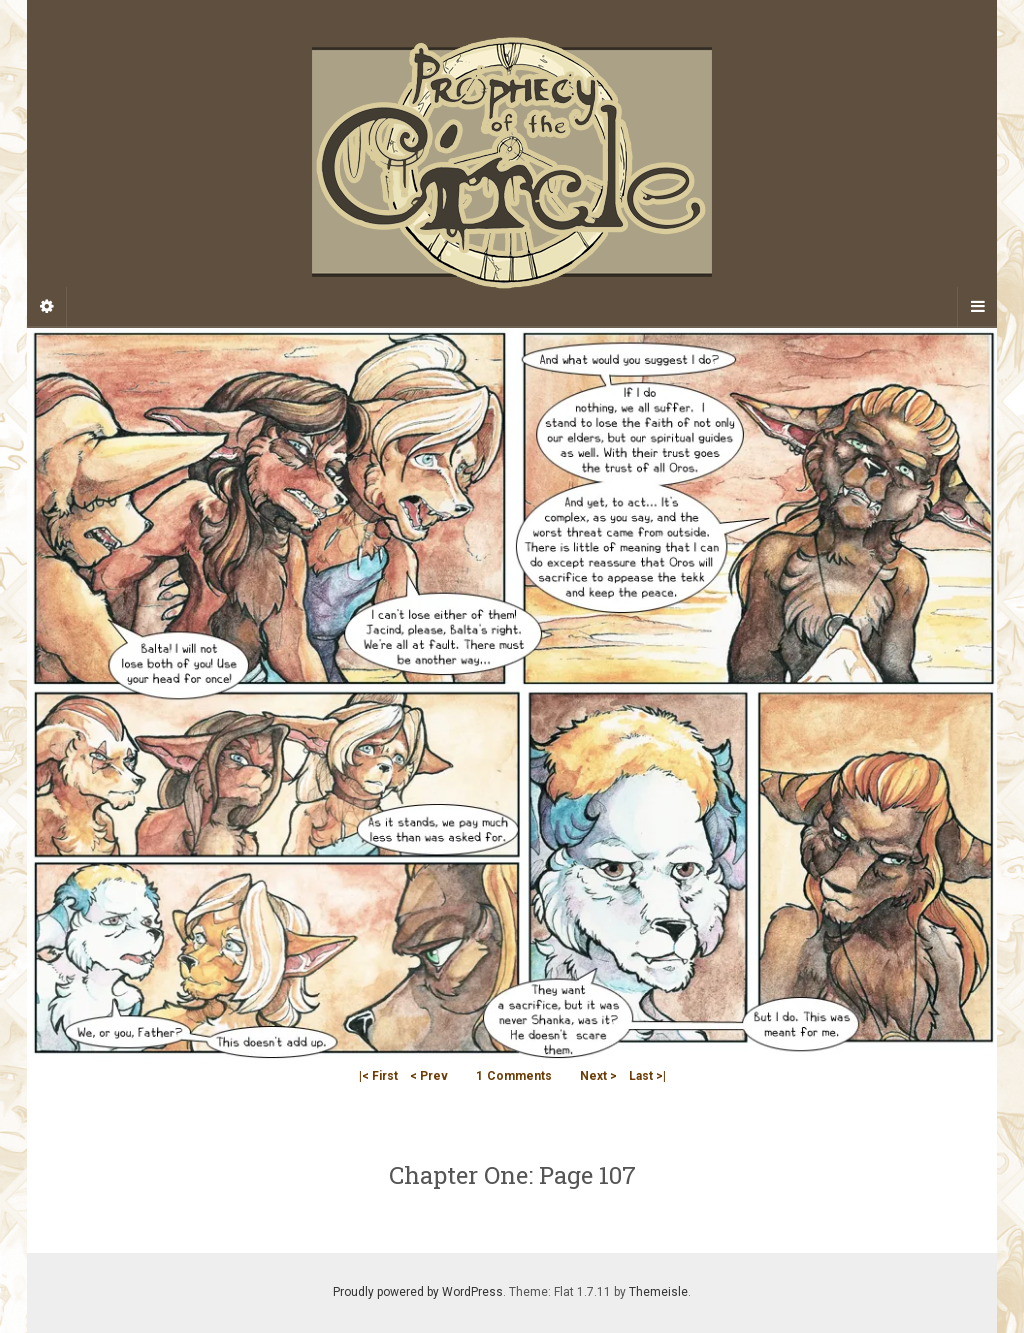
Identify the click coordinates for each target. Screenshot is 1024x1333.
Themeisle (658, 1292)
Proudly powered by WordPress (418, 1292)
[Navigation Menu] (977, 307)
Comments (514, 1076)
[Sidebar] (47, 307)
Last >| (647, 1076)
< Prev (429, 1076)
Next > (598, 1076)
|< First (378, 1076)
